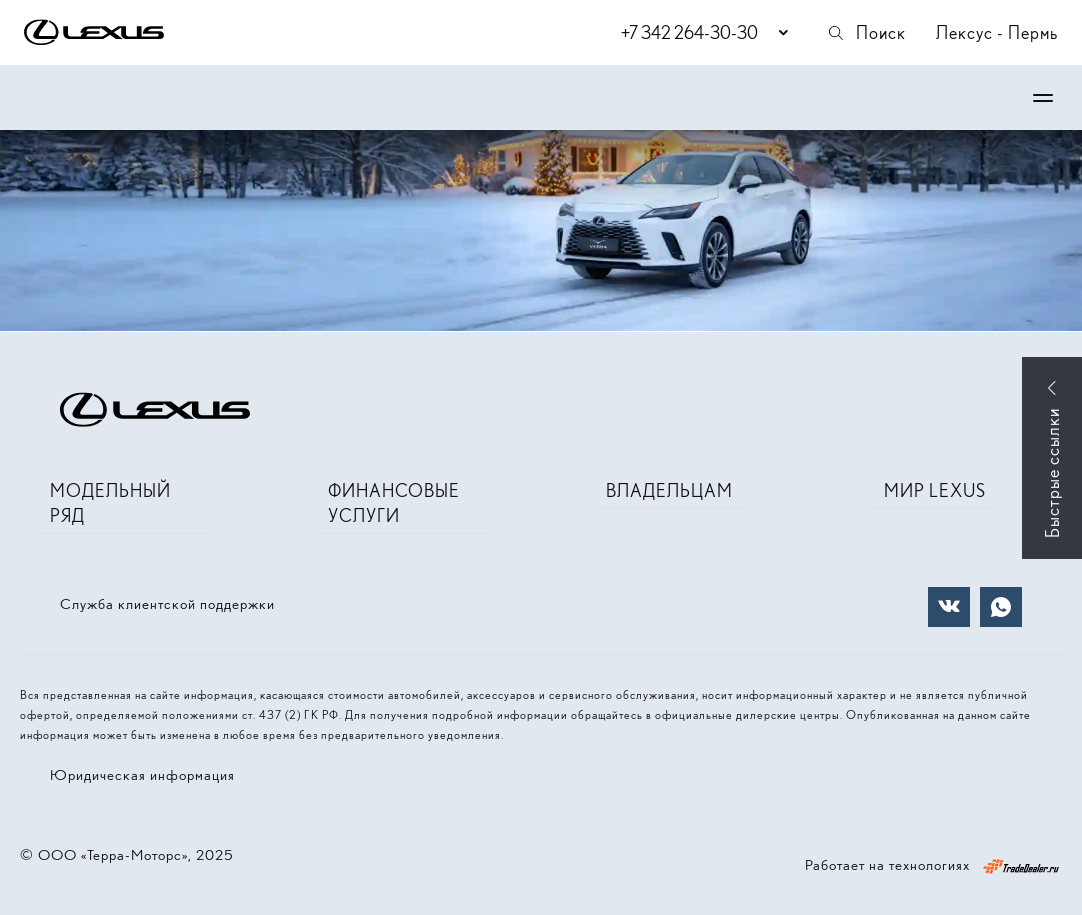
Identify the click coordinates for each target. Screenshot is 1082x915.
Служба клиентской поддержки (167, 604)
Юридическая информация (142, 775)
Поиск (866, 32)
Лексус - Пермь (997, 32)
